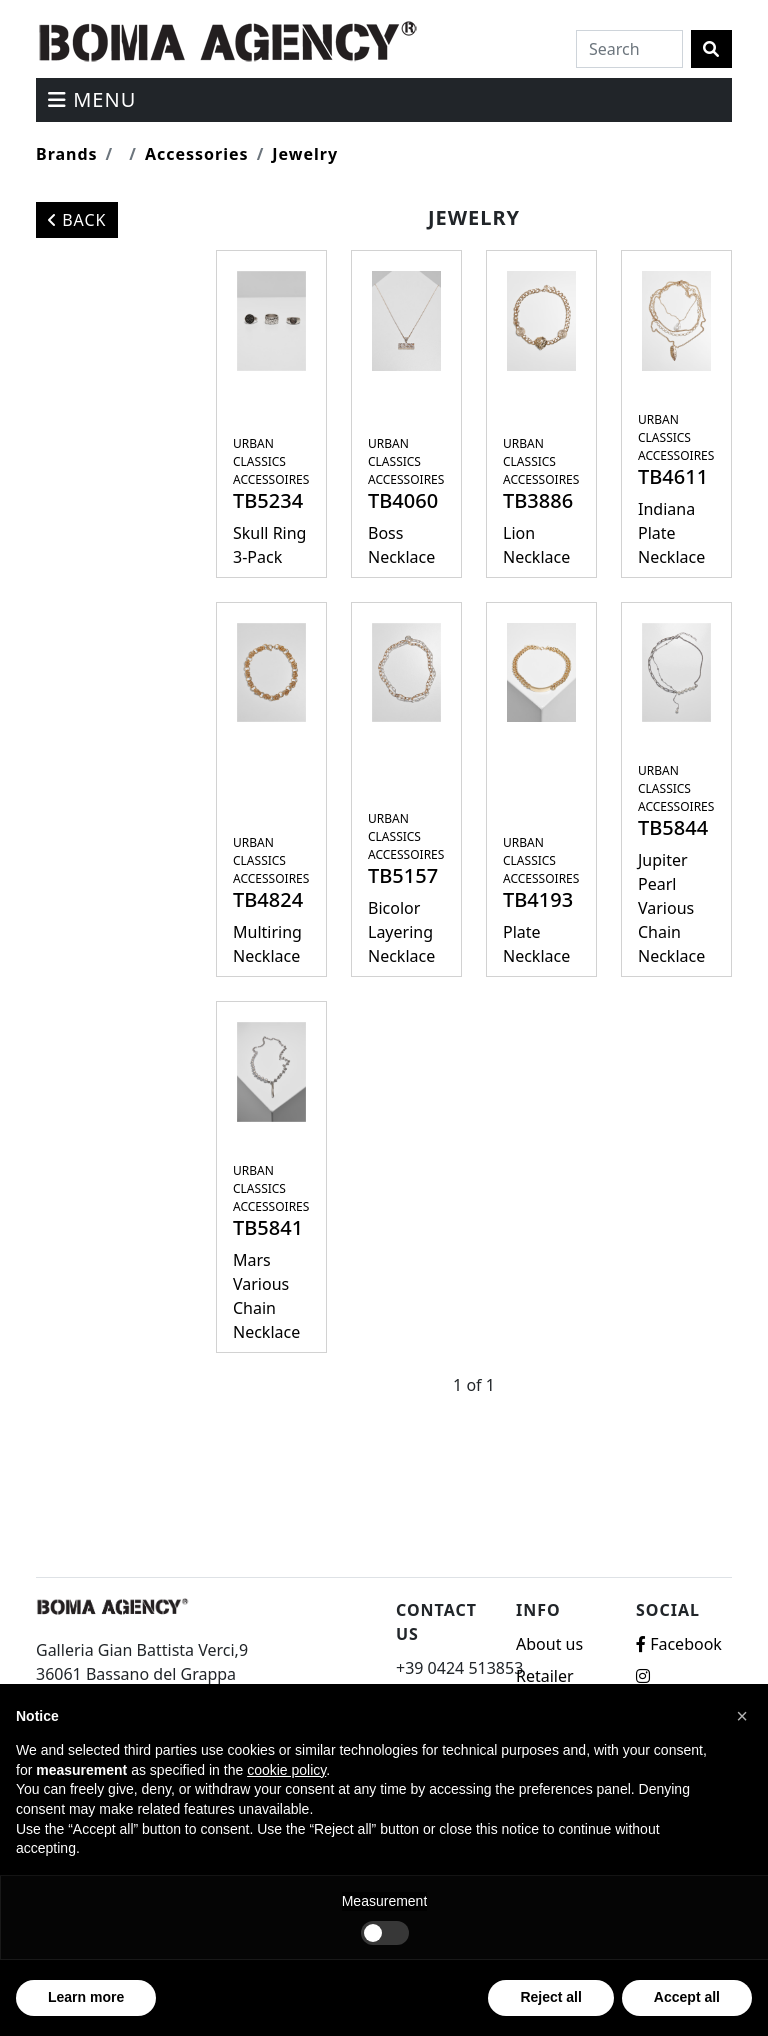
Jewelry (305, 154)
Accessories (197, 154)
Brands (67, 154)
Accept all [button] (687, 1997)
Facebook (679, 1644)
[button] (742, 1716)
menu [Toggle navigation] (92, 99)
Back (77, 220)
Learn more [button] (86, 1997)
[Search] (629, 49)
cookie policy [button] (286, 1770)
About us (549, 1644)
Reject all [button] (550, 1997)
